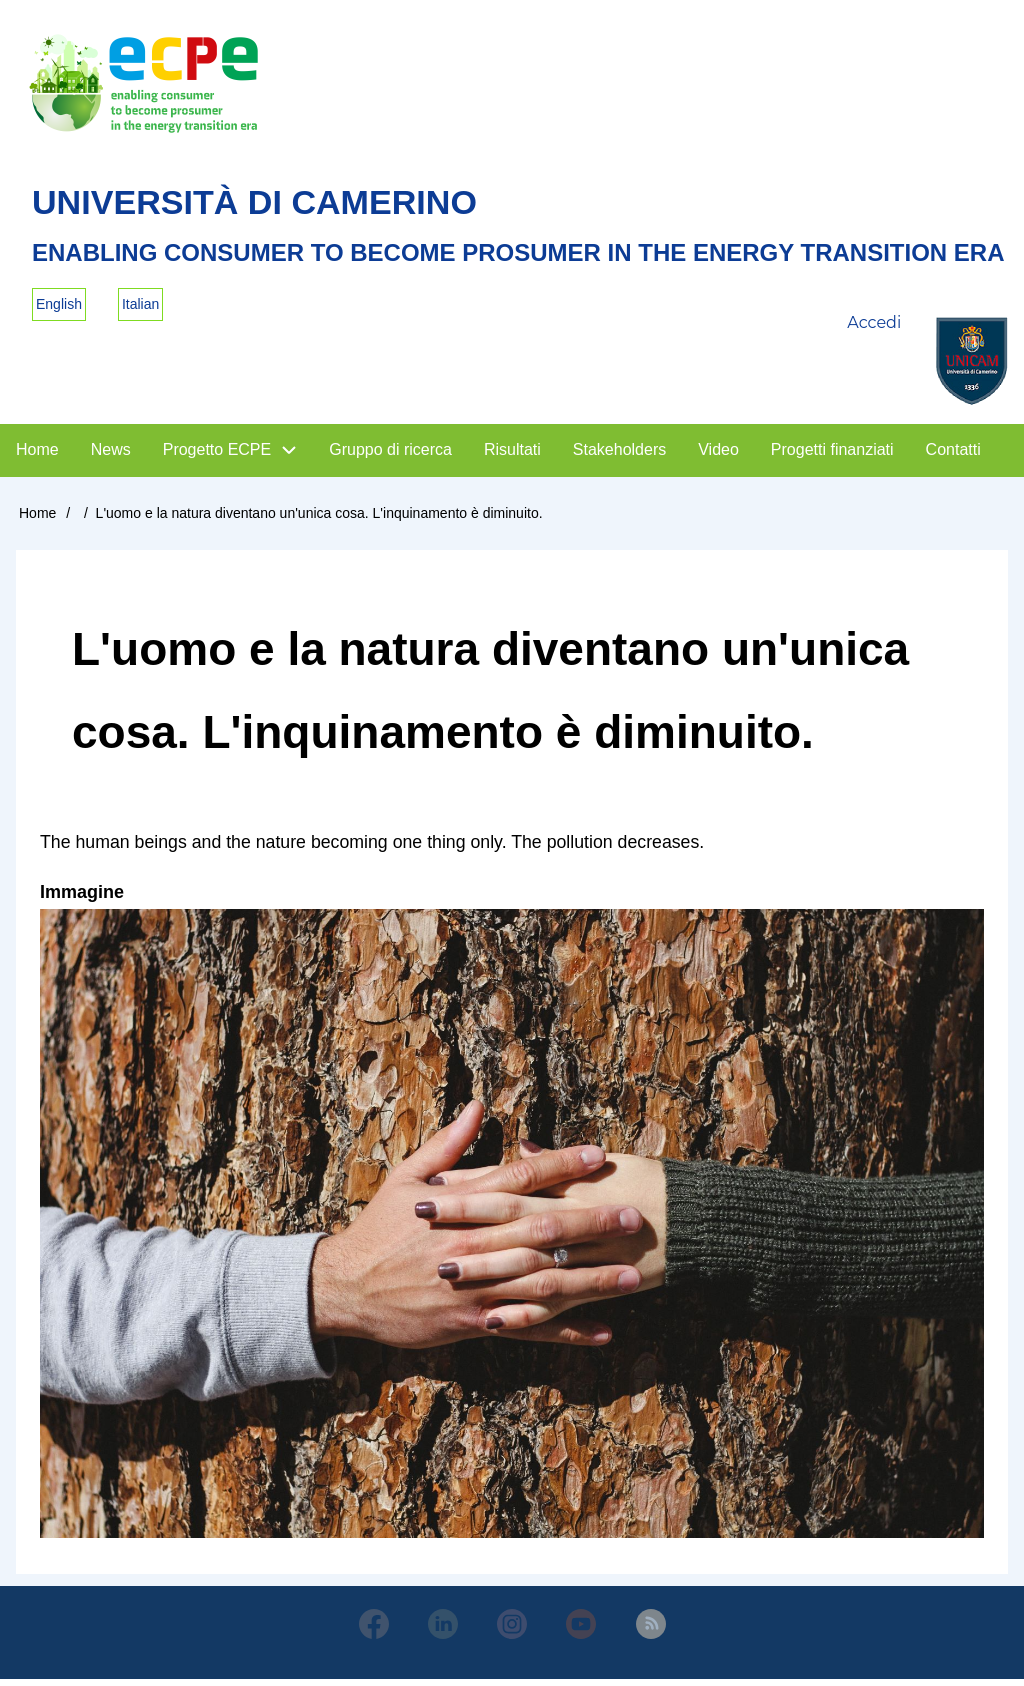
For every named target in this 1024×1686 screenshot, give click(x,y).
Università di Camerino (267, 206)
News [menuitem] (111, 455)
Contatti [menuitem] (953, 455)
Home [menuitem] (37, 455)
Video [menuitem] (718, 455)
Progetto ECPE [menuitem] (217, 455)
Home (37, 519)
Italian (140, 310)
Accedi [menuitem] (874, 329)
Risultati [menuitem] (512, 455)
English (59, 310)
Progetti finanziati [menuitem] (832, 455)
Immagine (82, 898)
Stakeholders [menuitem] (619, 455)
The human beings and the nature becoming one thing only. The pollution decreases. (377, 848)
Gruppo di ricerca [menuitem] (390, 455)
